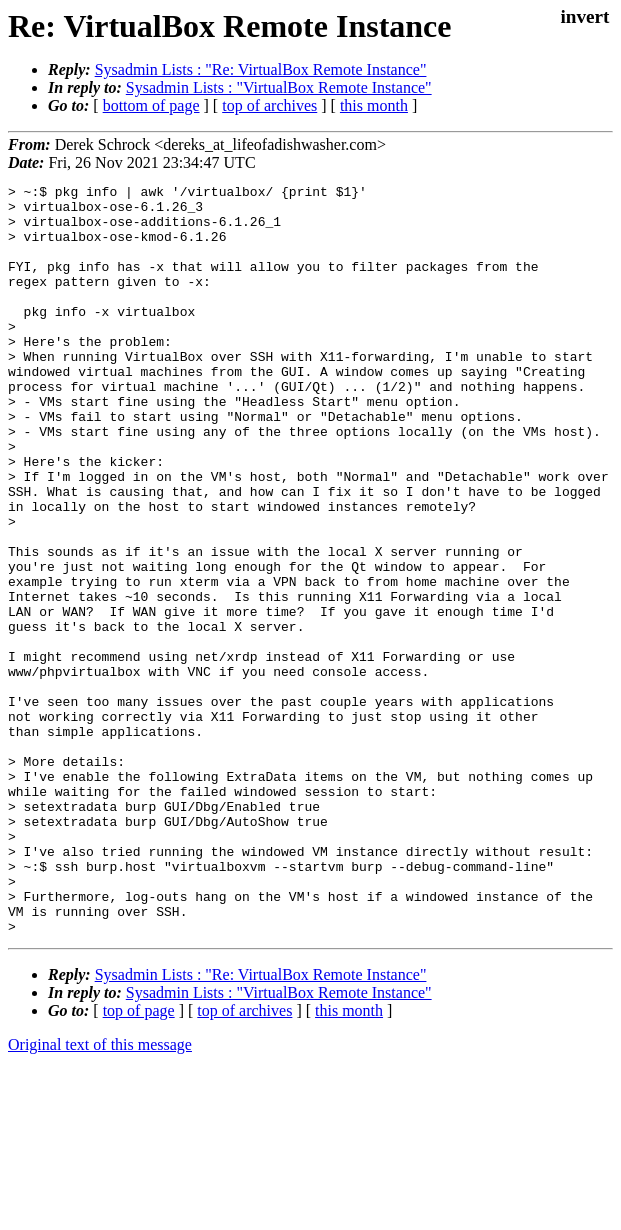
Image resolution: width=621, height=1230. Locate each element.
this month (374, 105)
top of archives (269, 105)
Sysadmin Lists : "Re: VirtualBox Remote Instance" (261, 69)
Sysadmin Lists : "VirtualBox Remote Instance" (279, 87)
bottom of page (151, 105)
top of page (139, 1160)
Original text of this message (100, 1194)
